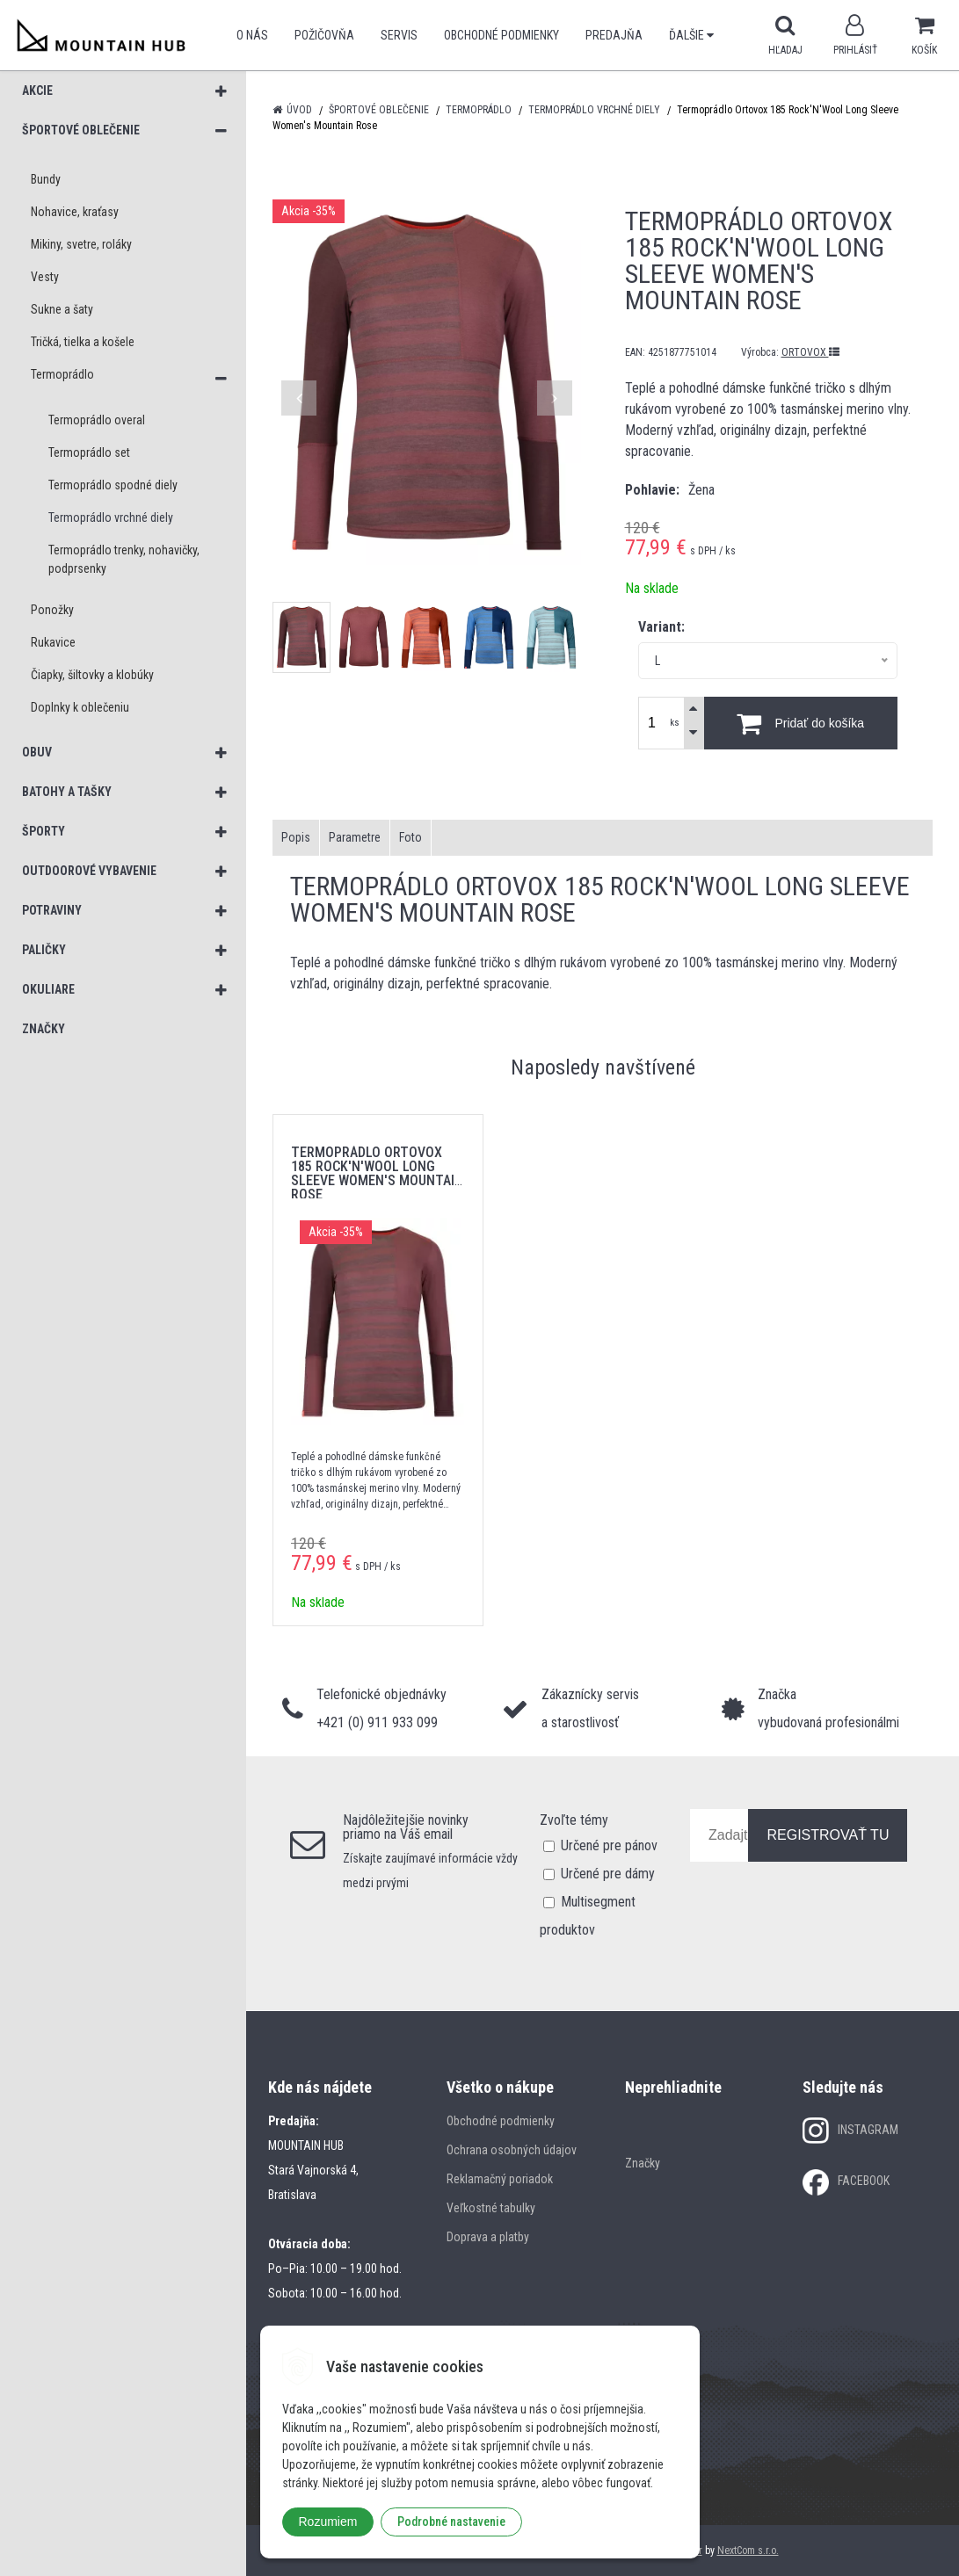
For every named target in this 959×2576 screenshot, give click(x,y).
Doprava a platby (488, 2237)
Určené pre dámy (608, 1873)
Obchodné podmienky (501, 35)
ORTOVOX (810, 352)
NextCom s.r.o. (748, 2550)
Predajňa (614, 35)
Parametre (355, 837)
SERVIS (399, 35)
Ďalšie (691, 35)
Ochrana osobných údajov (512, 2150)
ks (674, 722)
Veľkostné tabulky (491, 2208)
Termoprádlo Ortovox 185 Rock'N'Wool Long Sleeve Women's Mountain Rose (377, 1173)
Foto (410, 837)
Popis (295, 837)
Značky (642, 2163)
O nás (252, 35)
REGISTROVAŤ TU (827, 1834)
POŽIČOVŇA (324, 35)
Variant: (661, 627)
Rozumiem (328, 2521)
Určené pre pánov (609, 1845)
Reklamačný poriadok (500, 2179)
